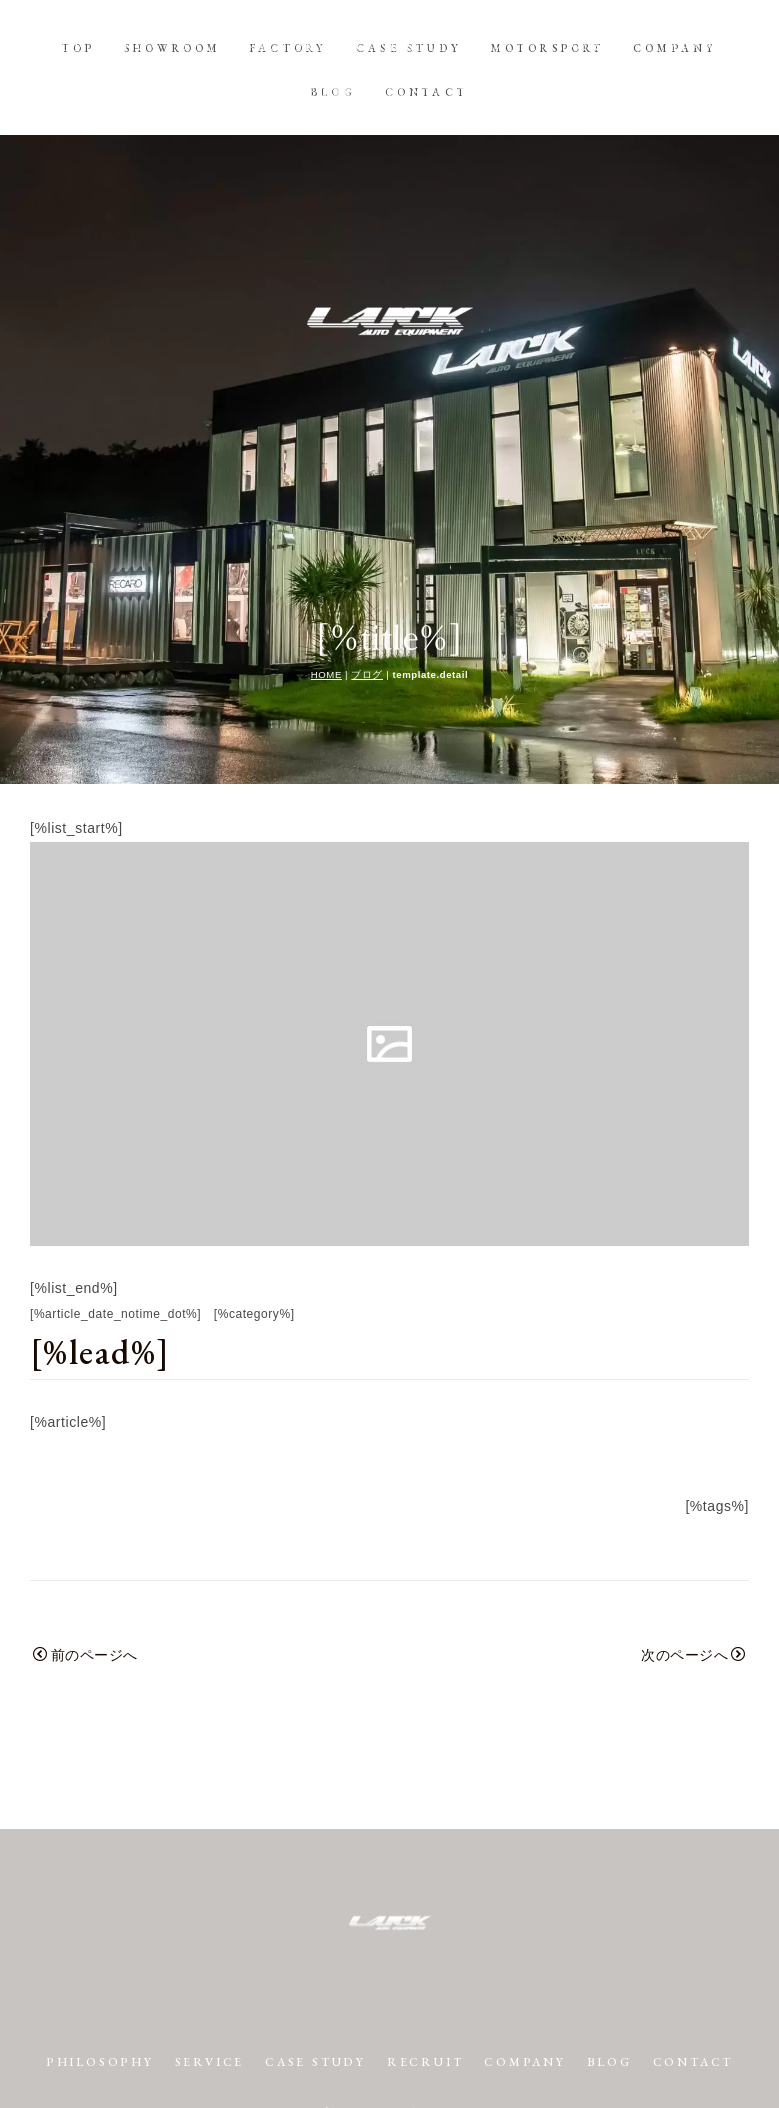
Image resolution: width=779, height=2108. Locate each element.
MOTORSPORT (548, 47)
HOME (326, 539)
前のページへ (85, 1520)
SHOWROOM (173, 47)
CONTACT (426, 91)
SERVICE (255, 1927)
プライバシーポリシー (390, 2000)
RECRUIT (477, 1927)
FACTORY (288, 47)
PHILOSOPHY (141, 1927)
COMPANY (675, 47)
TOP (79, 47)
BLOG (333, 91)
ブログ (367, 539)
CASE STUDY (409, 47)
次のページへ (693, 1520)
